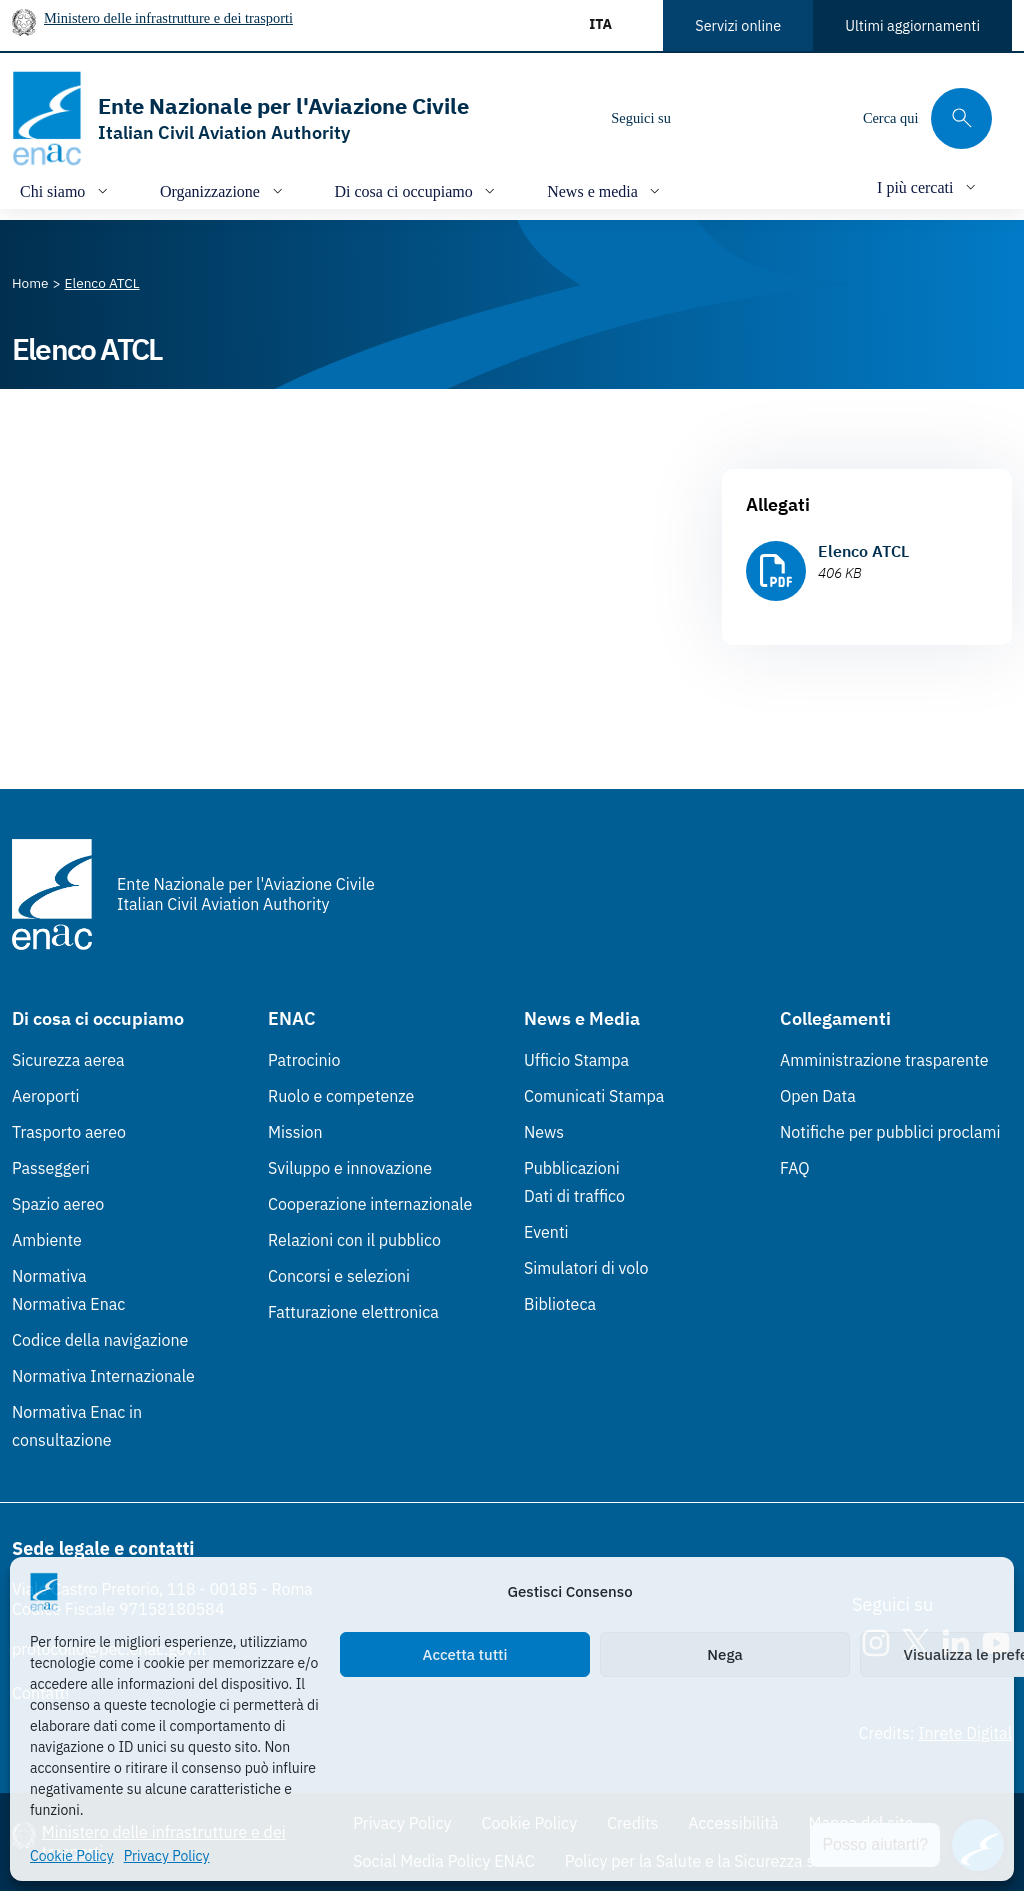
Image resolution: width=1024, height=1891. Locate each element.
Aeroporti (46, 1096)
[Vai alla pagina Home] (30, 283)
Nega (724, 1654)
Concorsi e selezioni (339, 1276)
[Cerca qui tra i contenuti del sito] (927, 118)
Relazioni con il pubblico (354, 1240)
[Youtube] (823, 118)
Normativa (49, 1276)
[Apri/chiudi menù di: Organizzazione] (223, 190)
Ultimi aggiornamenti (912, 25)
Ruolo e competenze (341, 1096)
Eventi (546, 1232)
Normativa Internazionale (103, 1376)
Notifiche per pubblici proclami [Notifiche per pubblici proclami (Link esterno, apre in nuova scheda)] (890, 1132)
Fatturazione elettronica (353, 1312)
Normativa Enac (68, 1304)
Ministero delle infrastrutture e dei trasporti (168, 18)
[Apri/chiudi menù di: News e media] (605, 190)
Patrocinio (304, 1060)
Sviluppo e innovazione (350, 1168)
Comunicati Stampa (594, 1096)
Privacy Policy (167, 1856)
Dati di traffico (574, 1196)
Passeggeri (51, 1168)
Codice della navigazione (100, 1340)
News (544, 1132)
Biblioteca (560, 1304)
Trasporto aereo (69, 1132)
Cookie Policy (72, 1856)
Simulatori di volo (586, 1268)
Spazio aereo (58, 1204)
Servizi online (738, 25)
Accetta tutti (465, 1654)
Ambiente (47, 1240)
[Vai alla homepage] (240, 118)
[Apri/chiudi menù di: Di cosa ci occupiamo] (417, 190)
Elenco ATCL (863, 551)
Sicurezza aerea (68, 1060)
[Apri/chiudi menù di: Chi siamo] (66, 190)
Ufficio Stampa (576, 1060)
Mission (295, 1132)
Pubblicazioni (572, 1168)
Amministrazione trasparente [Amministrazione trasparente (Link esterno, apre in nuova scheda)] (884, 1060)
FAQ (795, 1168)
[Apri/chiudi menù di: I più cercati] (928, 186)
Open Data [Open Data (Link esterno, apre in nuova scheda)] (818, 1096)
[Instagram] (703, 118)
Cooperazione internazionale (370, 1204)
